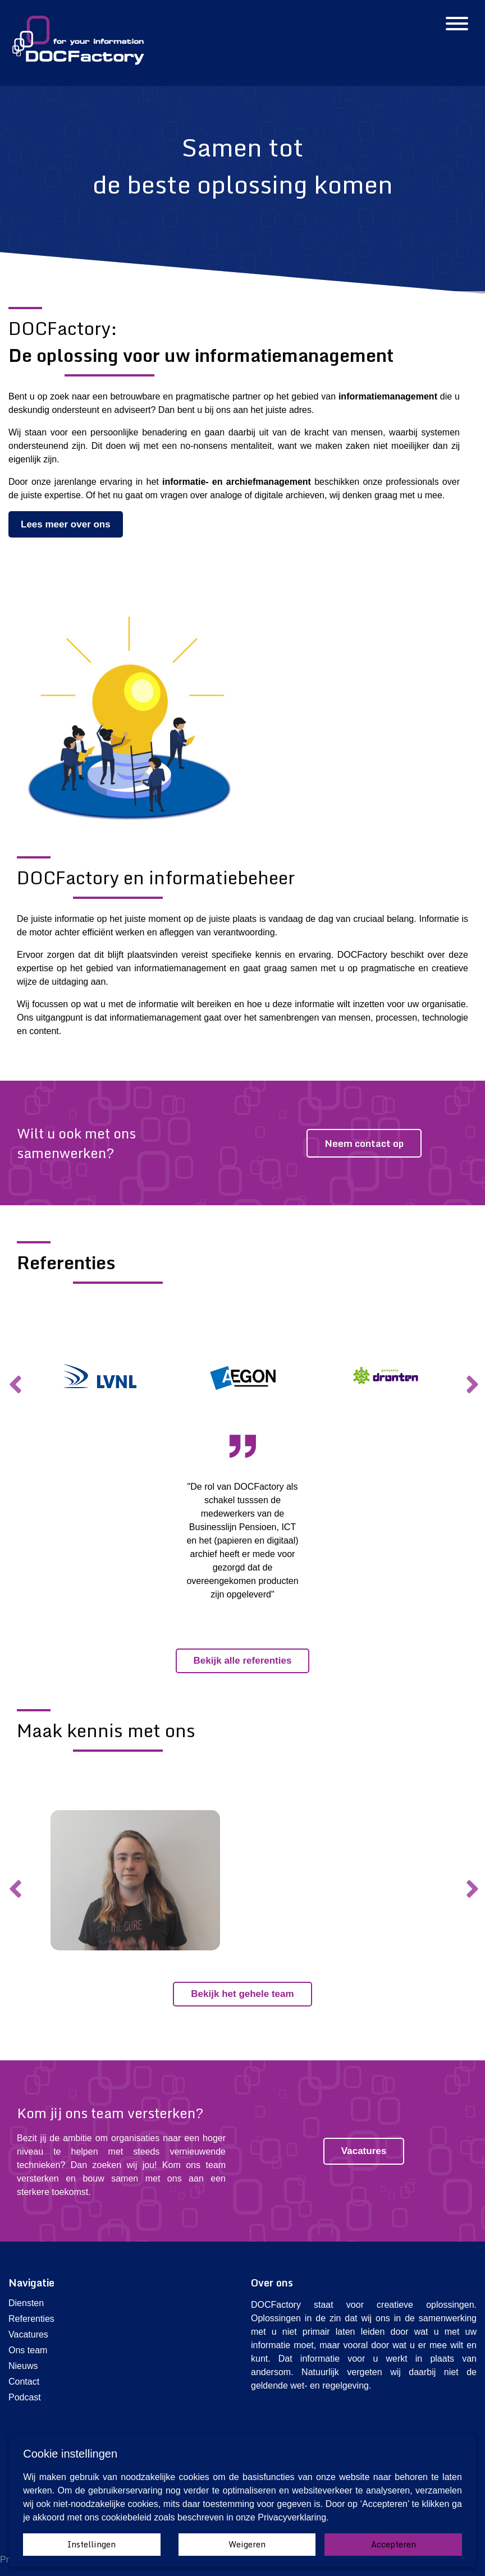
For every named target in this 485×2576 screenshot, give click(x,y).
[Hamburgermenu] (457, 24)
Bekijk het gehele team (242, 1994)
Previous (14, 1375)
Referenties (31, 2319)
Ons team (27, 2350)
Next (471, 1375)
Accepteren (393, 2544)
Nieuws (23, 2366)
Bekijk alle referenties (243, 1660)
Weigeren (247, 2544)
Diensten (26, 2303)
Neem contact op (364, 1143)
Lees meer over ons (66, 524)
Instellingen (91, 2544)
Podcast (24, 2397)
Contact (23, 2381)
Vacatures (363, 2151)
